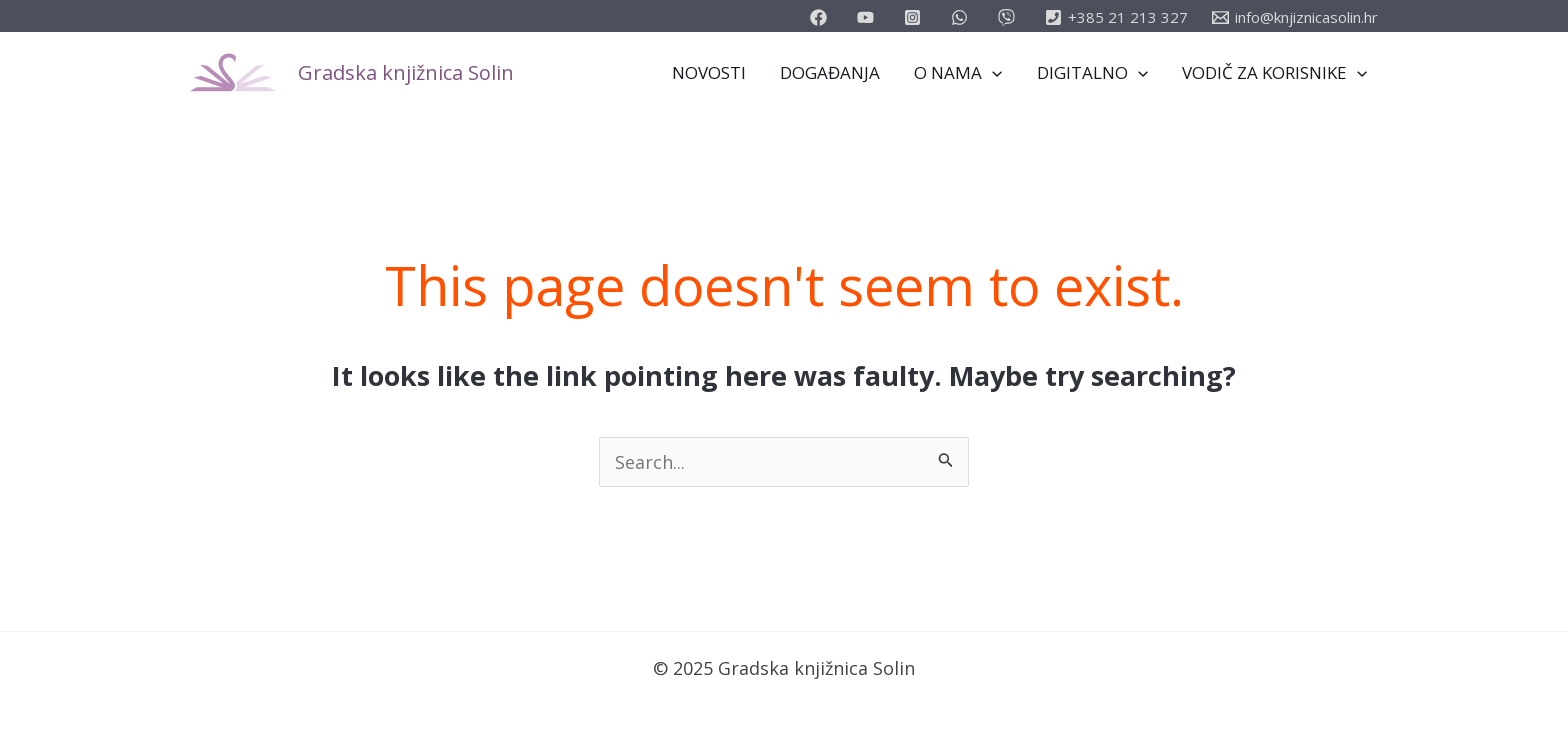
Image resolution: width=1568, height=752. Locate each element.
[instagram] (915, 17)
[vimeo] (1009, 17)
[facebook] (821, 17)
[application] (992, 73)
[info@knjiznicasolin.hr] (1295, 17)
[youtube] (868, 17)
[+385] (1116, 17)
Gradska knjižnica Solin (406, 72)
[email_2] (962, 17)
